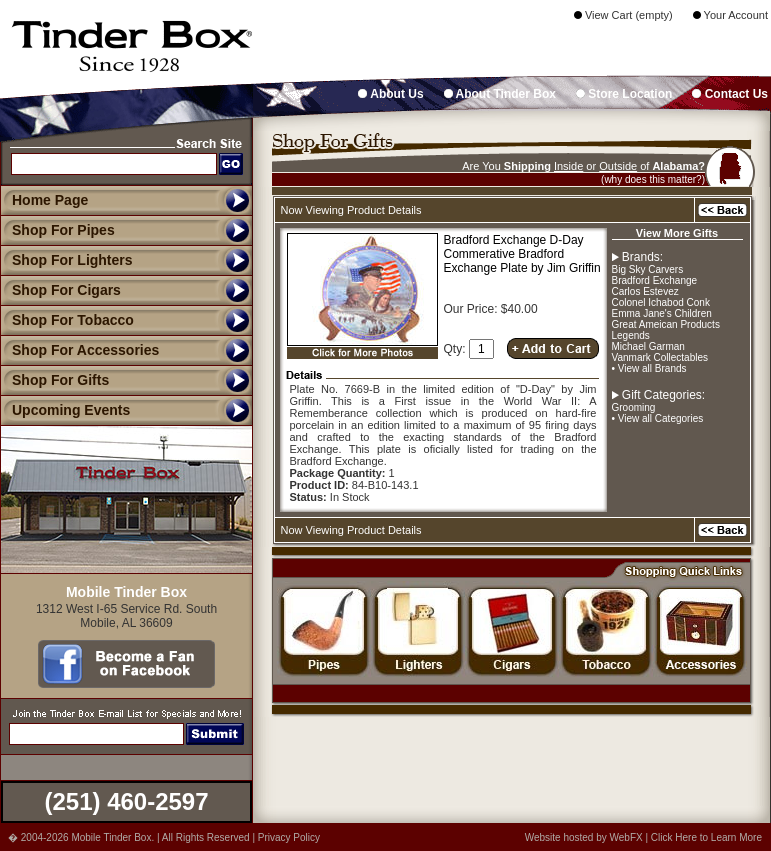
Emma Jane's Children (662, 313)
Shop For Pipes (57, 230)
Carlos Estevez (645, 291)
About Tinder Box (500, 94)
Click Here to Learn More (706, 837)
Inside (568, 166)
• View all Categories (658, 418)
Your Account (730, 15)
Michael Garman (648, 346)
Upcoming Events (65, 410)
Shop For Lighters (66, 260)
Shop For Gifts (54, 380)
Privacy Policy (289, 837)
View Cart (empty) (623, 15)
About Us (390, 94)
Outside (618, 166)
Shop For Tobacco (67, 320)
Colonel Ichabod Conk (661, 302)
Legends (631, 335)
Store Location (624, 94)
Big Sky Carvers (648, 269)
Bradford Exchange (655, 280)
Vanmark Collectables (660, 357)
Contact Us (730, 94)
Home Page (50, 200)
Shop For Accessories (79, 350)
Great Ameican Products (666, 324)
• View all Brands (649, 368)
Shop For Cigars (60, 290)
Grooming (634, 407)
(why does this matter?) (653, 179)
